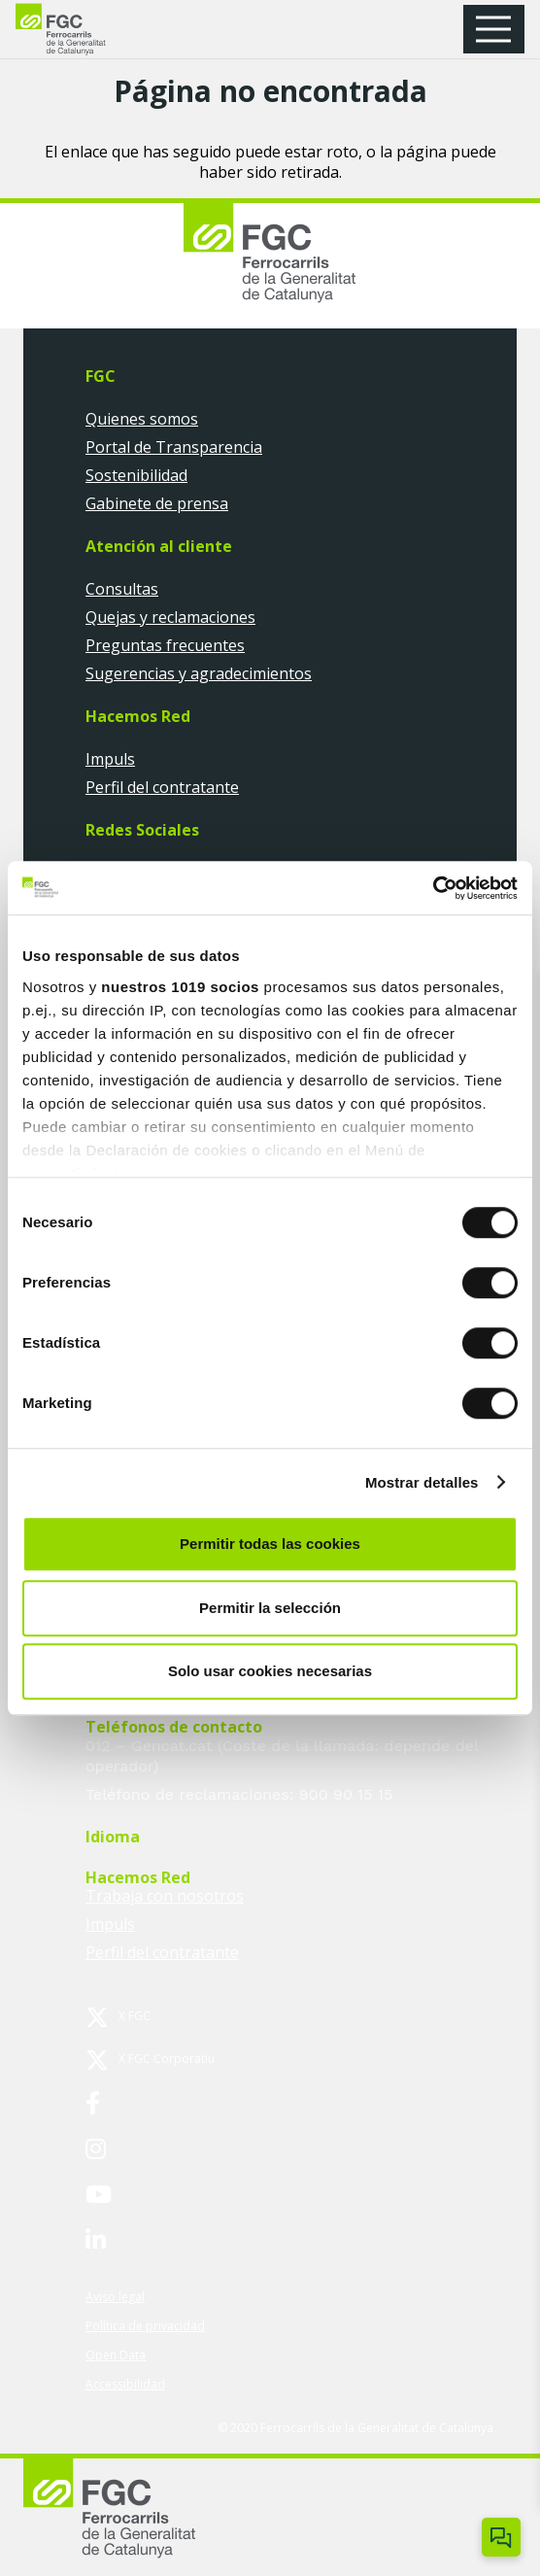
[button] (500, 29)
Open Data (115, 2355)
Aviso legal (115, 2296)
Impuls (110, 759)
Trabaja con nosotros (164, 1895)
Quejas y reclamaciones (170, 617)
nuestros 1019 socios (180, 987)
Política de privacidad (145, 2326)
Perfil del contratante (162, 787)
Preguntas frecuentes (165, 645)
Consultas (121, 589)
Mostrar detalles (422, 1482)
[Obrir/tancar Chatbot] (501, 2537)
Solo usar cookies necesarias (270, 1671)
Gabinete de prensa (156, 503)
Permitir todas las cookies (270, 1543)
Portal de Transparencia (173, 447)
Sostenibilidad (136, 475)
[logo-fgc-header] (78, 29)
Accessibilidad (125, 2384)
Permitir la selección (270, 1607)
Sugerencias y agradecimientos (198, 673)
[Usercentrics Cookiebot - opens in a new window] (433, 888)
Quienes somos (141, 418)
